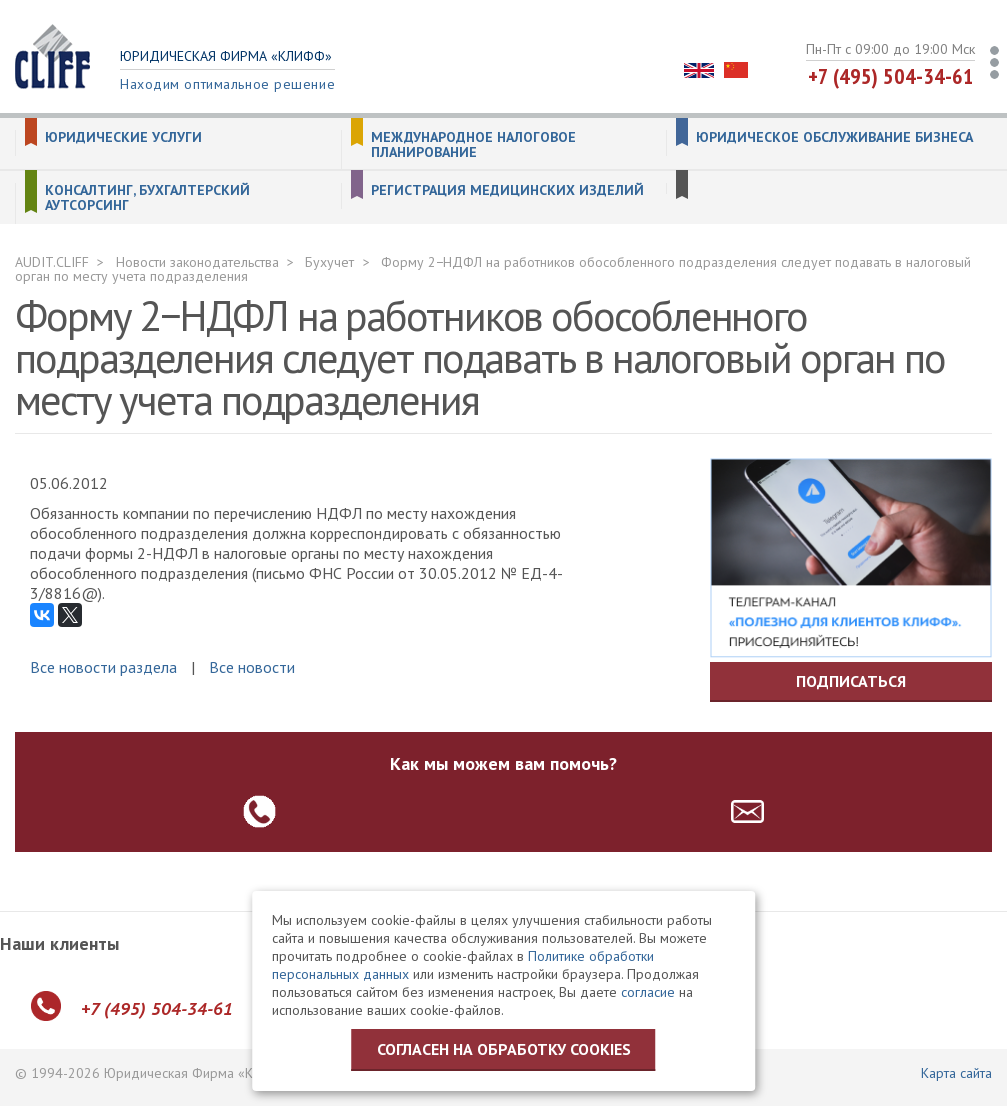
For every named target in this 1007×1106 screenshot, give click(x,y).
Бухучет (329, 262)
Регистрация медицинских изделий (507, 190)
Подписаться (851, 681)
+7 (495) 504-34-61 (891, 76)
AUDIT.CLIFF (52, 262)
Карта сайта (956, 1073)
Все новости (252, 667)
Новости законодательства (197, 262)
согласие (648, 992)
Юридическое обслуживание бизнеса (834, 137)
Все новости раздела (103, 667)
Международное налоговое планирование (473, 145)
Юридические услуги (123, 137)
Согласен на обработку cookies (504, 1049)
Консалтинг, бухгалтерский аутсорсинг (147, 198)
